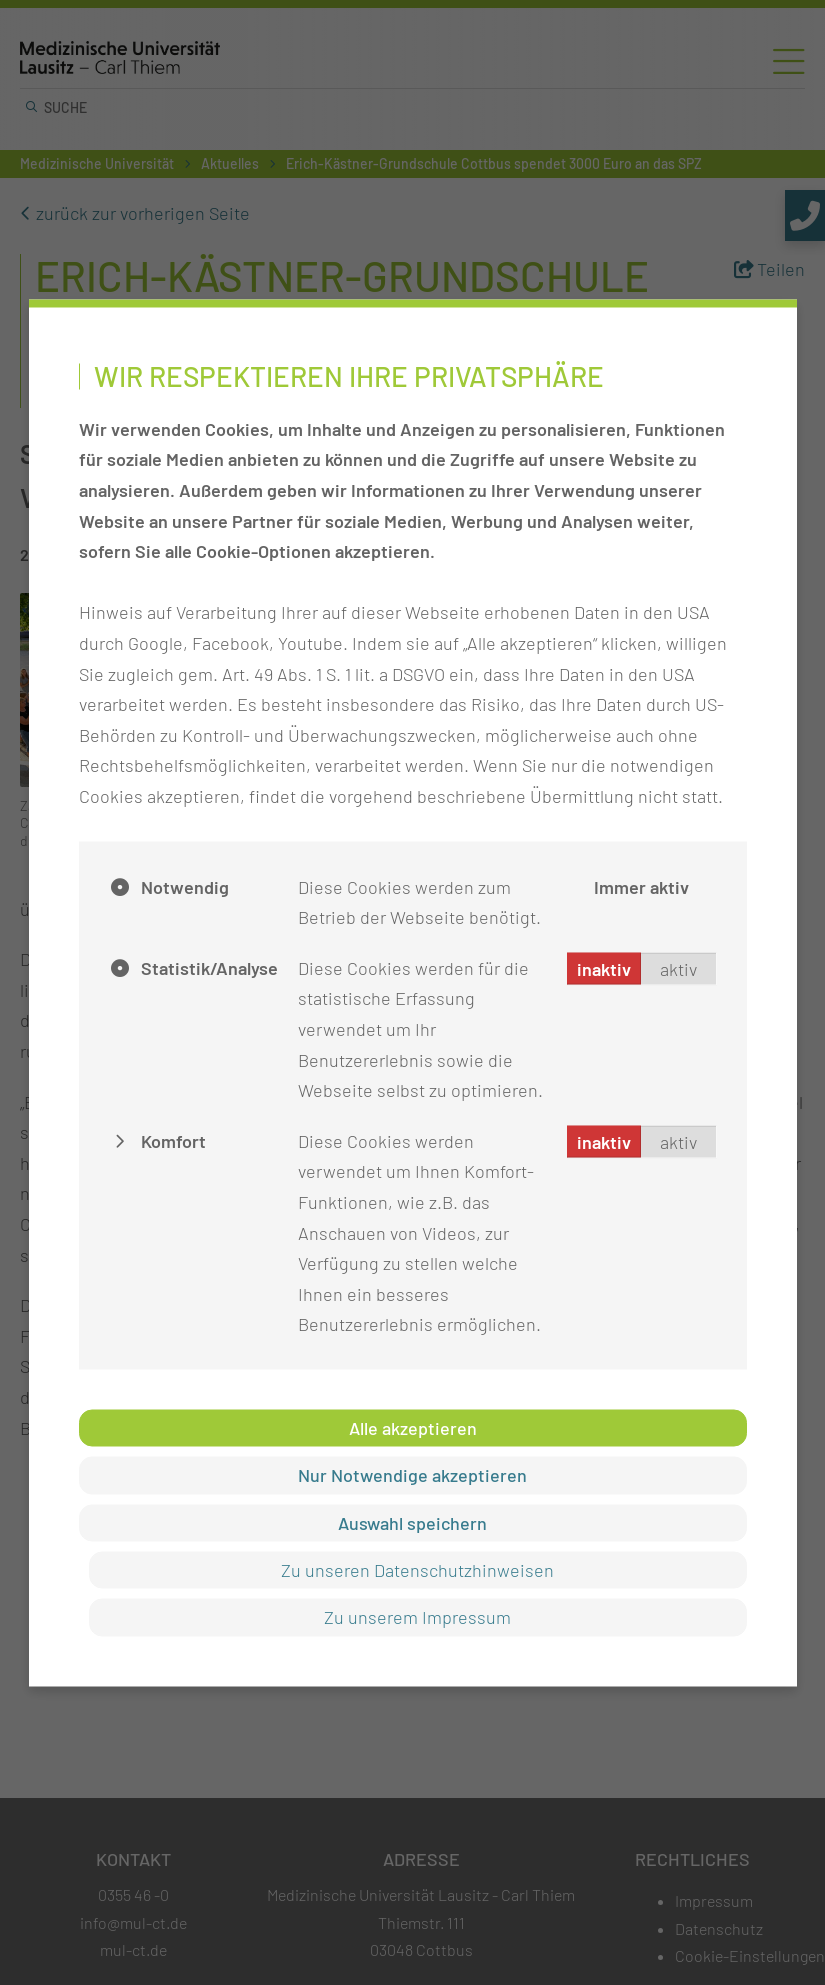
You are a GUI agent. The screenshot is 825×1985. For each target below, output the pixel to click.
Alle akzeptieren (413, 1427)
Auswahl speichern (412, 1522)
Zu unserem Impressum (417, 1617)
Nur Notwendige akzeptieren (412, 1475)
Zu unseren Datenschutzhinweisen (417, 1570)
